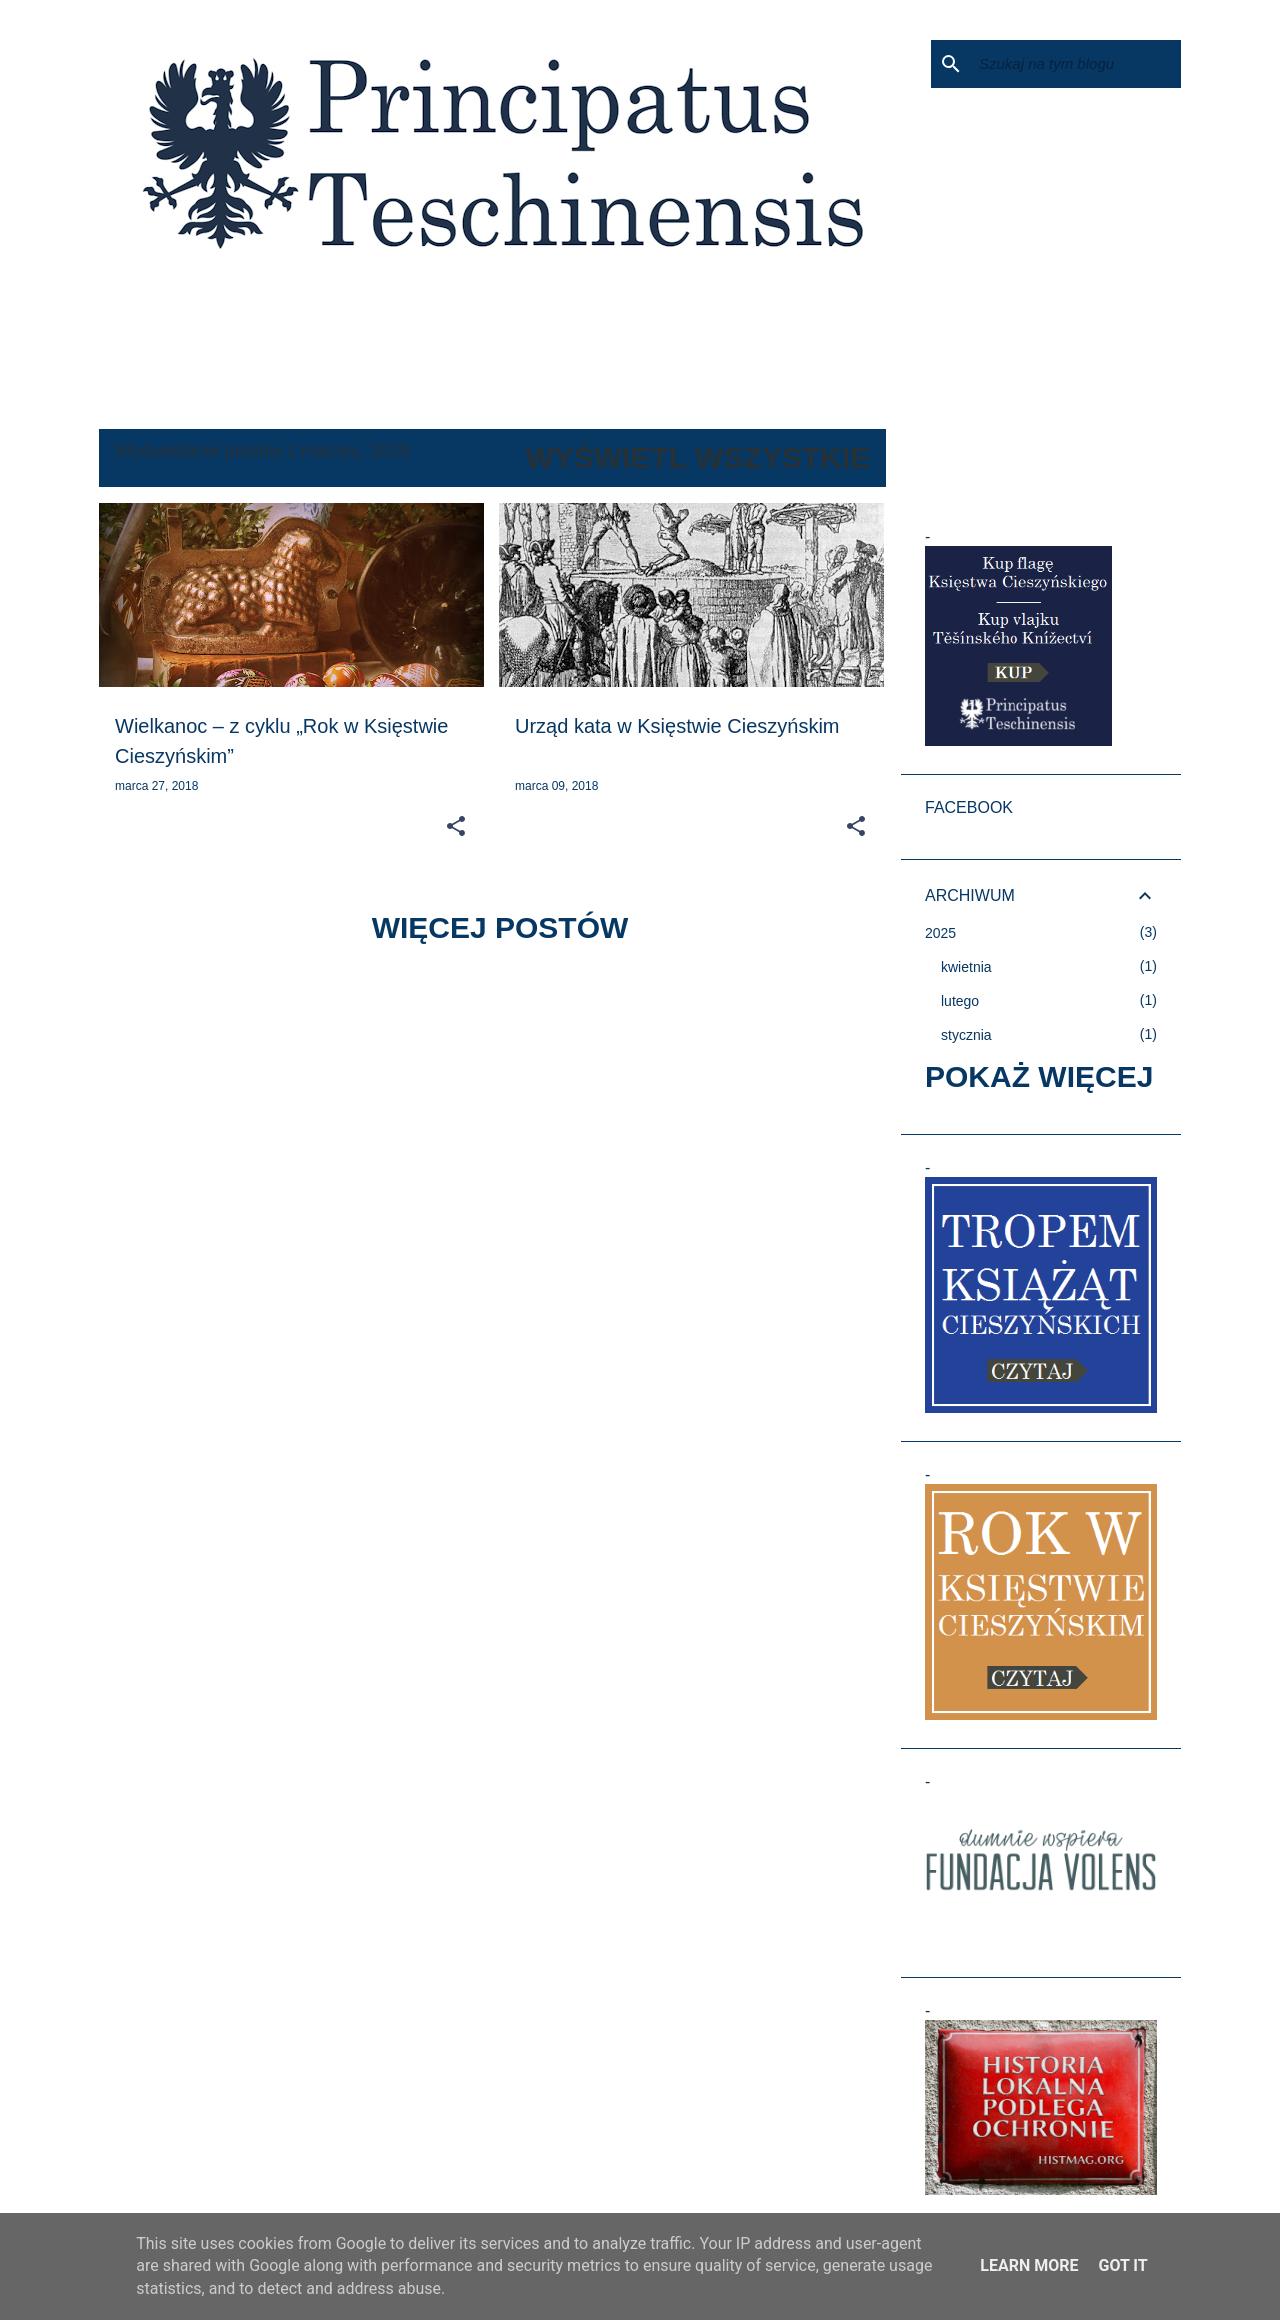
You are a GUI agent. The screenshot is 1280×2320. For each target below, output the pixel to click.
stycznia (966, 1035)
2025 (940, 933)
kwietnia (966, 967)
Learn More (1029, 2265)
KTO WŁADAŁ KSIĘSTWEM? (662, 374)
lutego (960, 1001)
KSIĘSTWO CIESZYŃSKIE (195, 374)
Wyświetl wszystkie (698, 457)
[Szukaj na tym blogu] (1076, 64)
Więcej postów (500, 927)
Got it (1122, 2265)
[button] (456, 827)
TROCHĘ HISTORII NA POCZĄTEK (425, 374)
